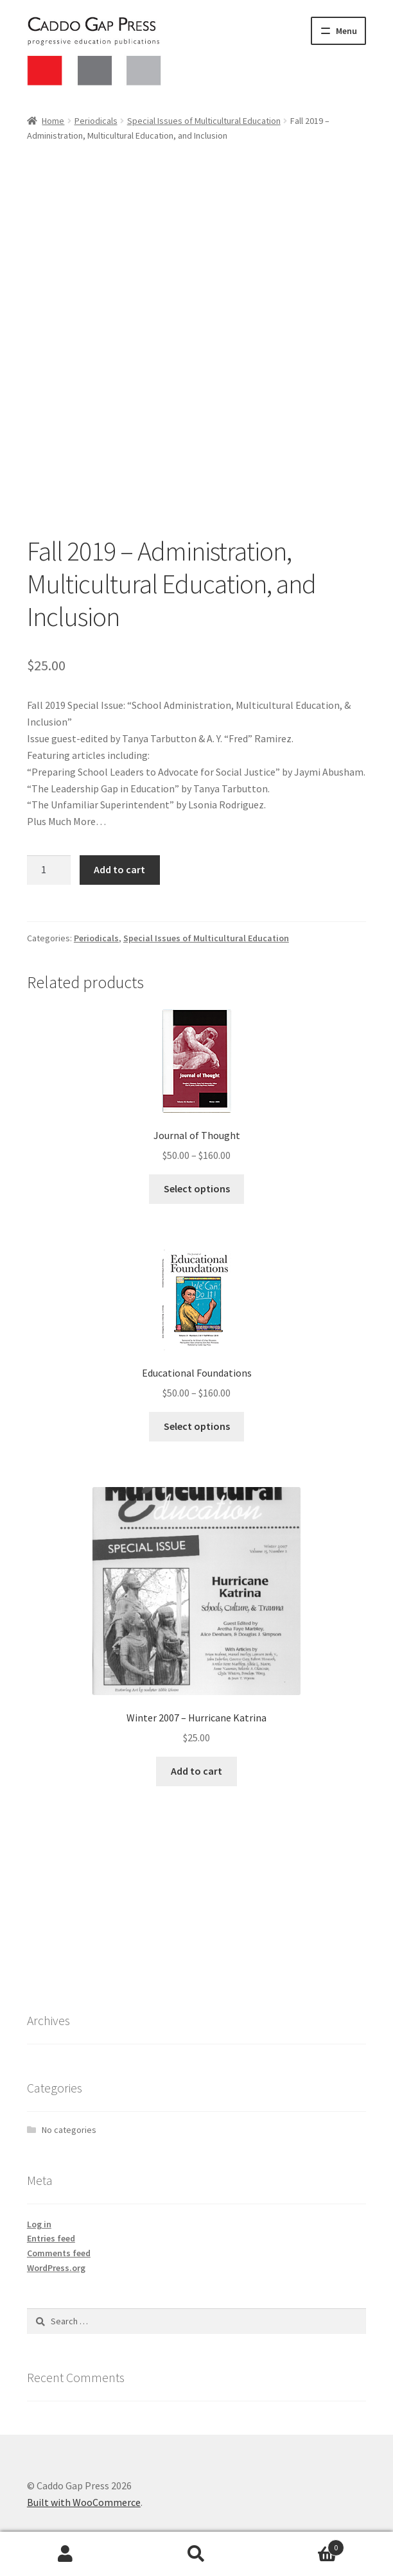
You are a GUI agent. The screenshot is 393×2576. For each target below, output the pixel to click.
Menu (346, 31)
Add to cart (119, 869)
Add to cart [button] (196, 1770)
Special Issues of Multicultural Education (204, 120)
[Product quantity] (49, 870)
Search (196, 2554)
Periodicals (96, 120)
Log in (39, 2224)
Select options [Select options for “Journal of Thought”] (197, 1188)
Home (53, 120)
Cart (303, 2545)
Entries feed (51, 2238)
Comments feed (59, 2253)
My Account (65, 2554)
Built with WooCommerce (84, 2502)
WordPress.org (56, 2268)
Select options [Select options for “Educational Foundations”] (197, 1426)
